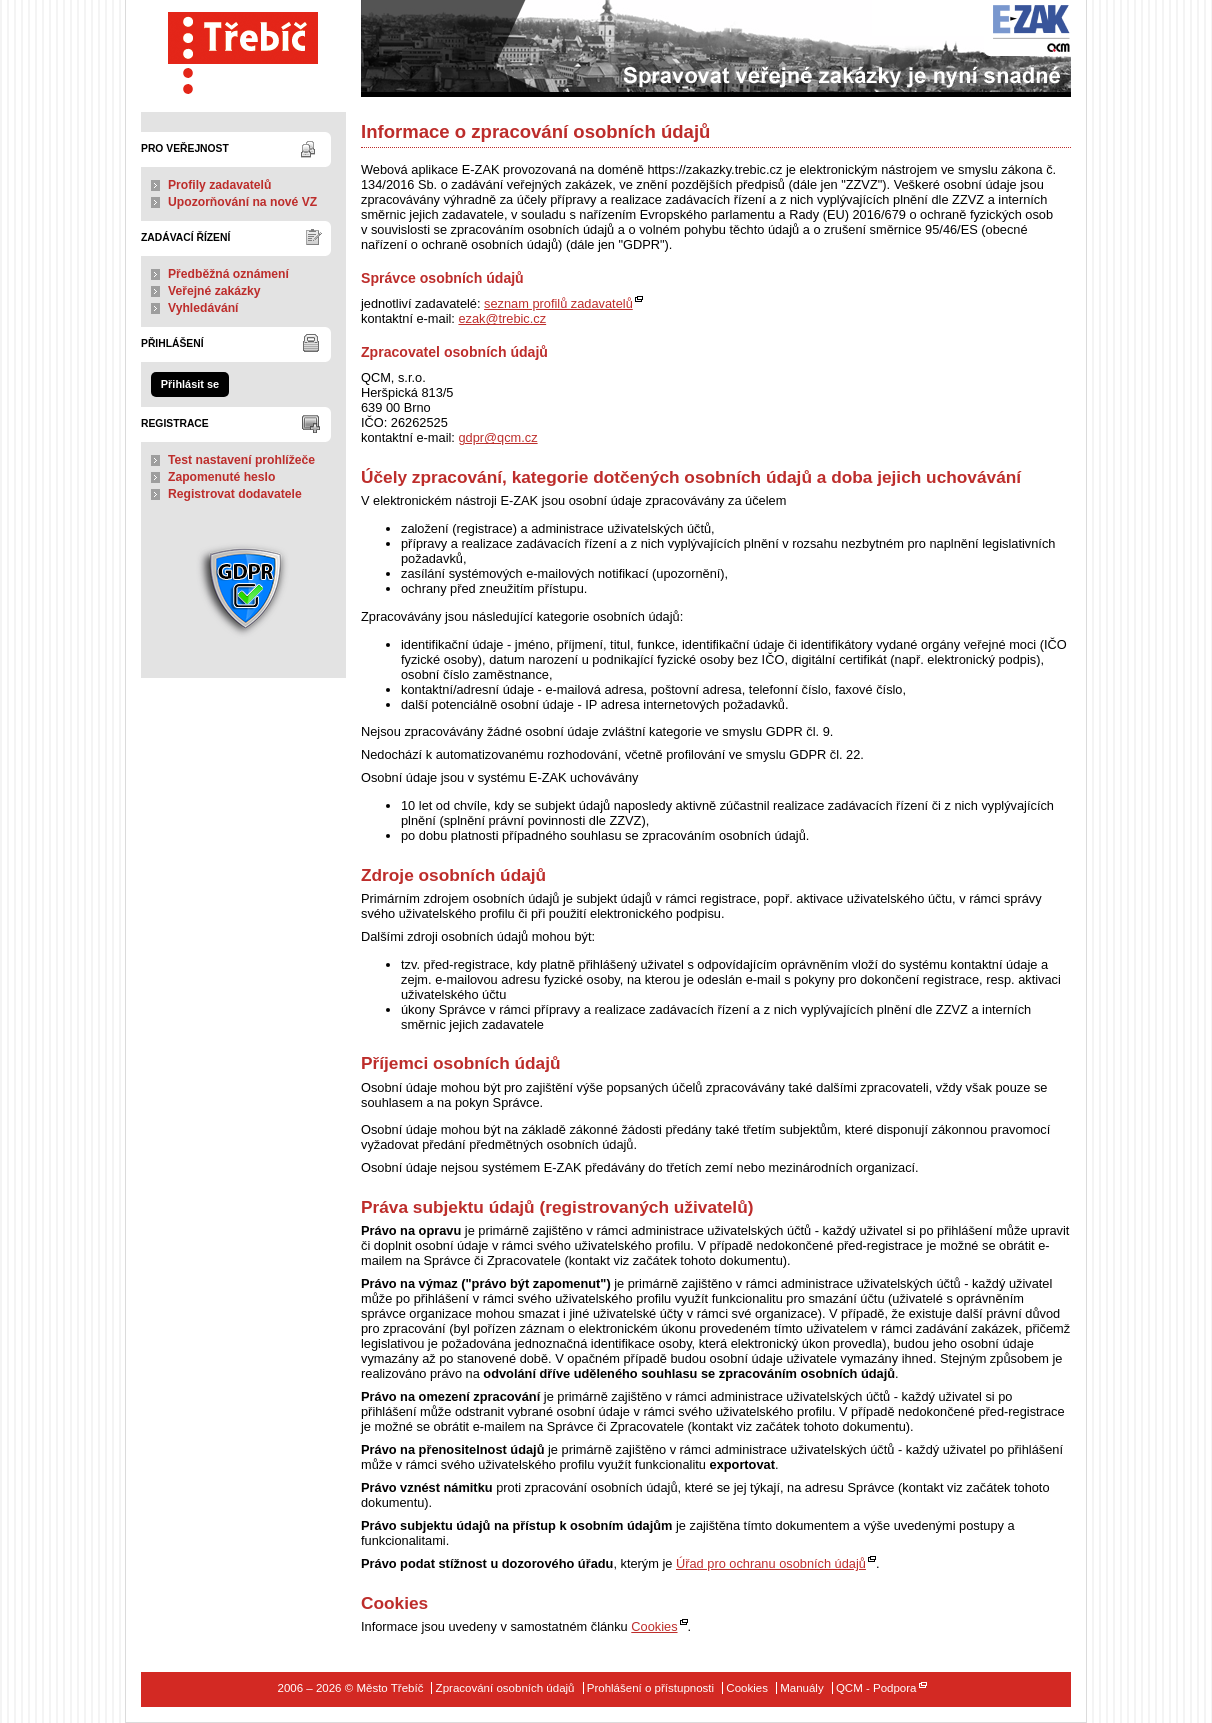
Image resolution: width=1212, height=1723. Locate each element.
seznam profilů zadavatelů (558, 303)
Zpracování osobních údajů (505, 1688)
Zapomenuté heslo (221, 477)
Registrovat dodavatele (235, 494)
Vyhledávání (203, 308)
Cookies (654, 1626)
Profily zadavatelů (219, 185)
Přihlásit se (190, 384)
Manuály (802, 1688)
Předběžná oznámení (228, 274)
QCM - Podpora (876, 1688)
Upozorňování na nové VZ (242, 202)
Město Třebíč (243, 48)
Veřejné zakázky (214, 291)
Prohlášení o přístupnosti (650, 1688)
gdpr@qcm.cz (497, 437)
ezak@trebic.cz (502, 318)
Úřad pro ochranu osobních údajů (771, 1563)
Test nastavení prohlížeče (241, 460)
